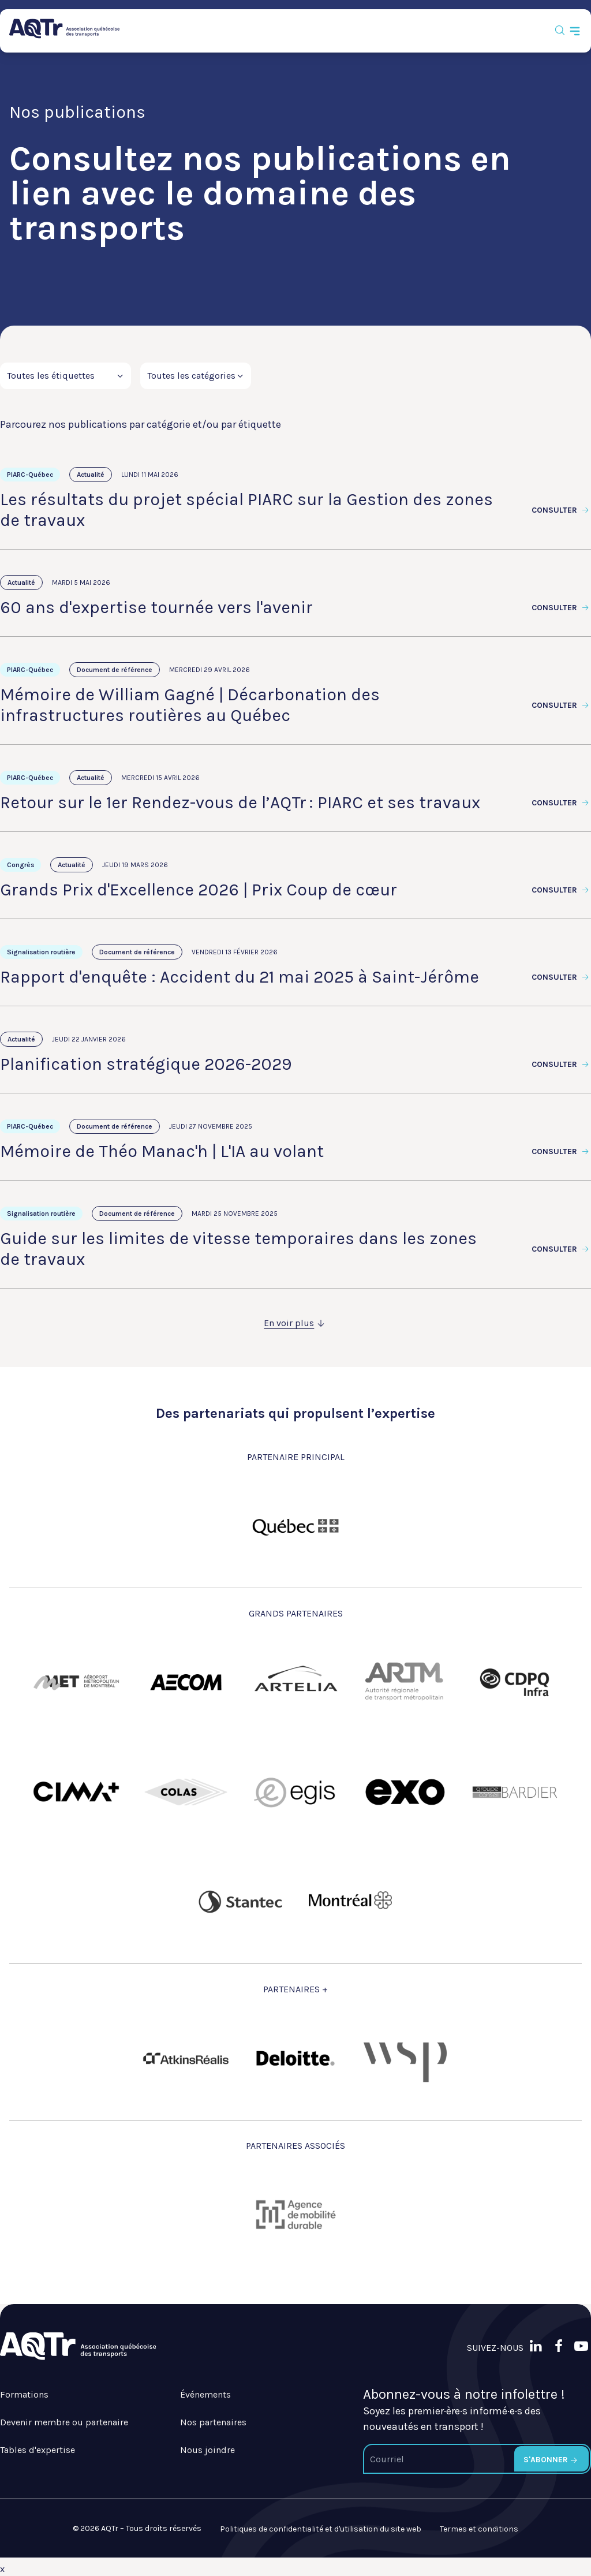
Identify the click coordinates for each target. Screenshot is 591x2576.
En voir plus (295, 1322)
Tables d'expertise (37, 2449)
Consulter (561, 510)
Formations (24, 2394)
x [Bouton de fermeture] (2, 2568)
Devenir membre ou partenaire (64, 2422)
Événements (205, 2394)
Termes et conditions (479, 2529)
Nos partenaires (213, 2422)
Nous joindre (207, 2449)
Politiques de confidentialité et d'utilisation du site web (320, 2529)
